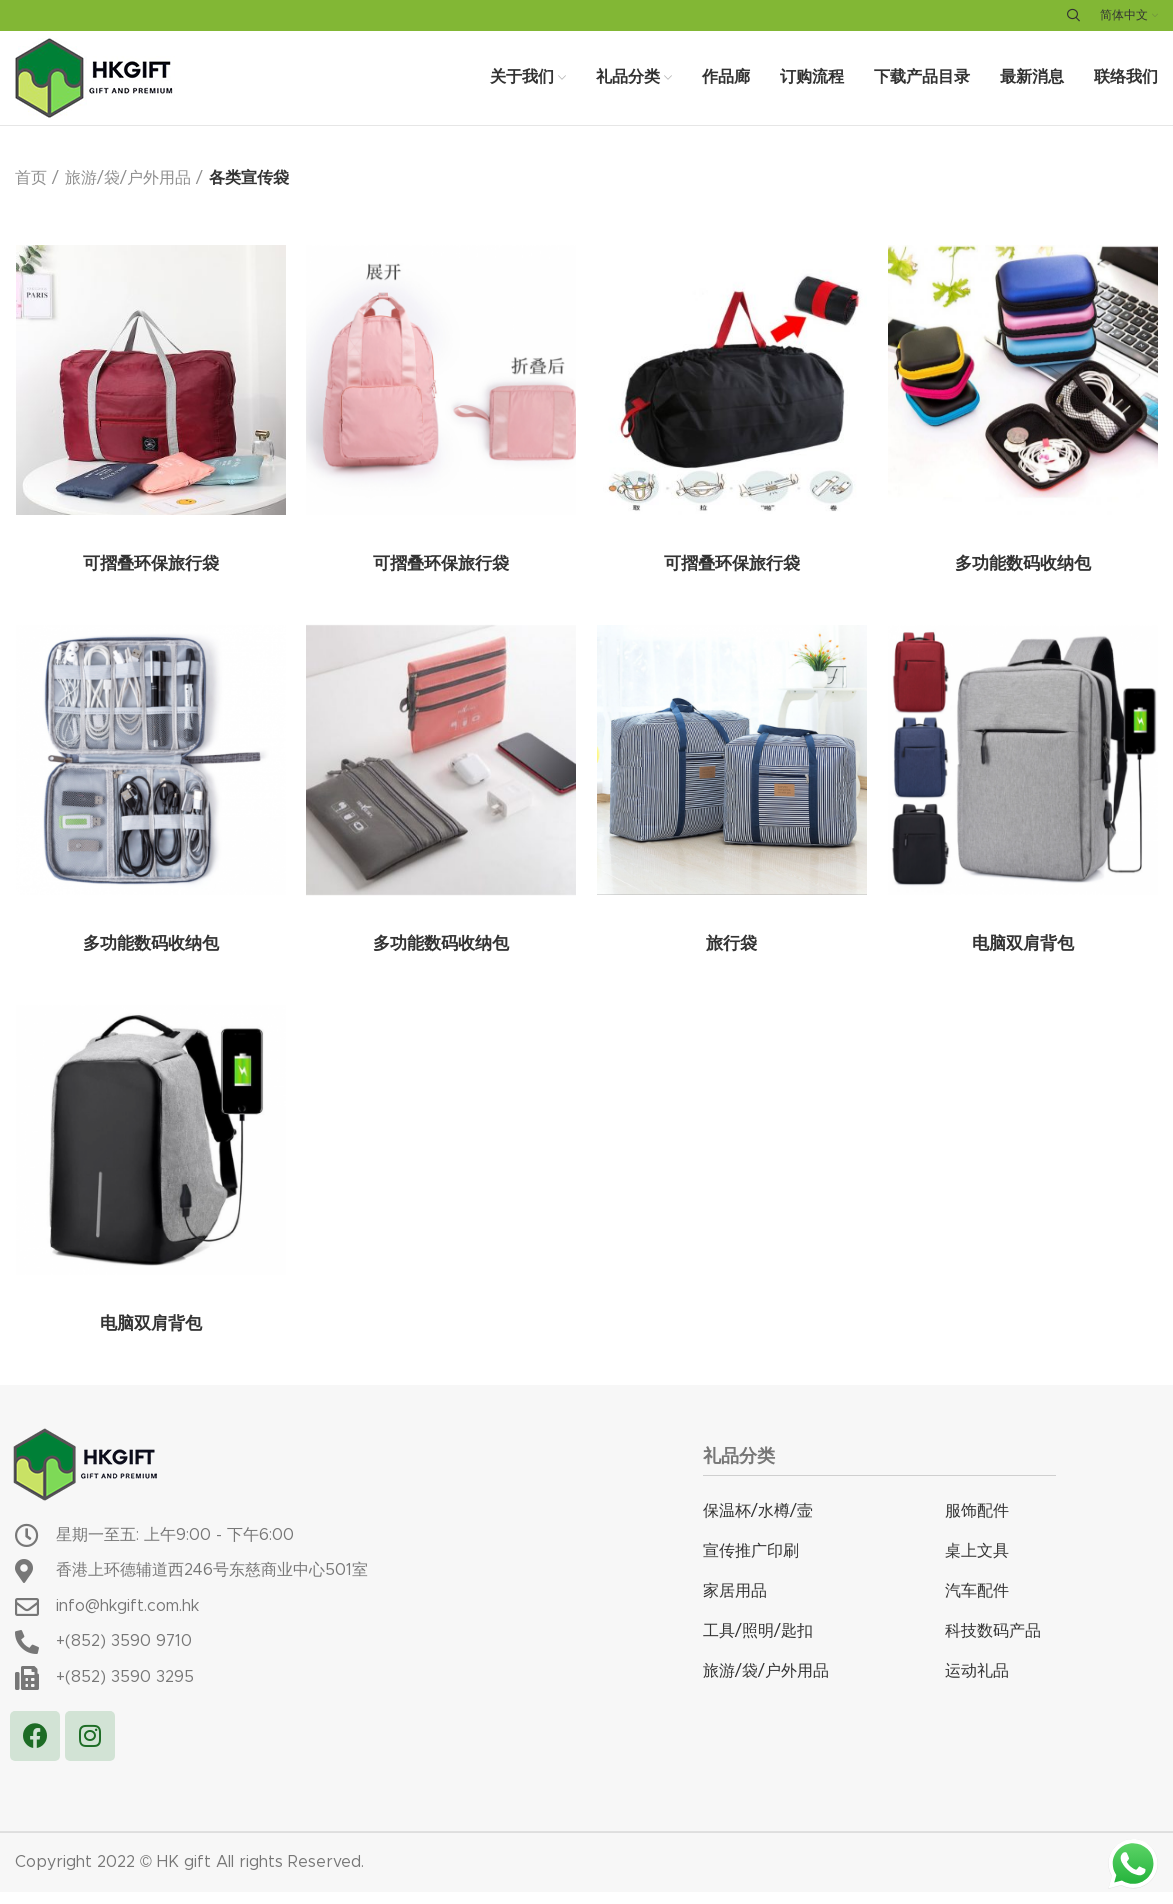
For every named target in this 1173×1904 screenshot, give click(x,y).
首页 (31, 192)
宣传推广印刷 (751, 1564)
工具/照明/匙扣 (758, 1644)
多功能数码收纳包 (1022, 579)
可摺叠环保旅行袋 (150, 579)
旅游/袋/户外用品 (128, 192)
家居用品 (735, 1604)
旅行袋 (731, 959)
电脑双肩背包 (1022, 959)
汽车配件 (977, 1604)
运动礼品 (977, 1684)
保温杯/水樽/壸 (758, 1524)
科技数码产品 (993, 1644)
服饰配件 (977, 1524)
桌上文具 (977, 1564)
